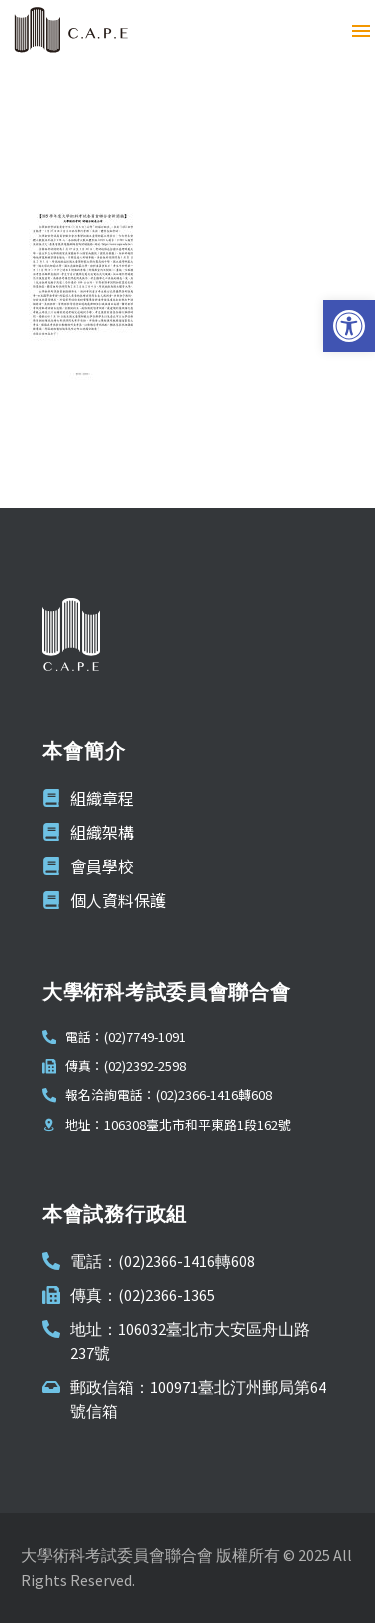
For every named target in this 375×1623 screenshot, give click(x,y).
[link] (349, 326)
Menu (361, 31)
